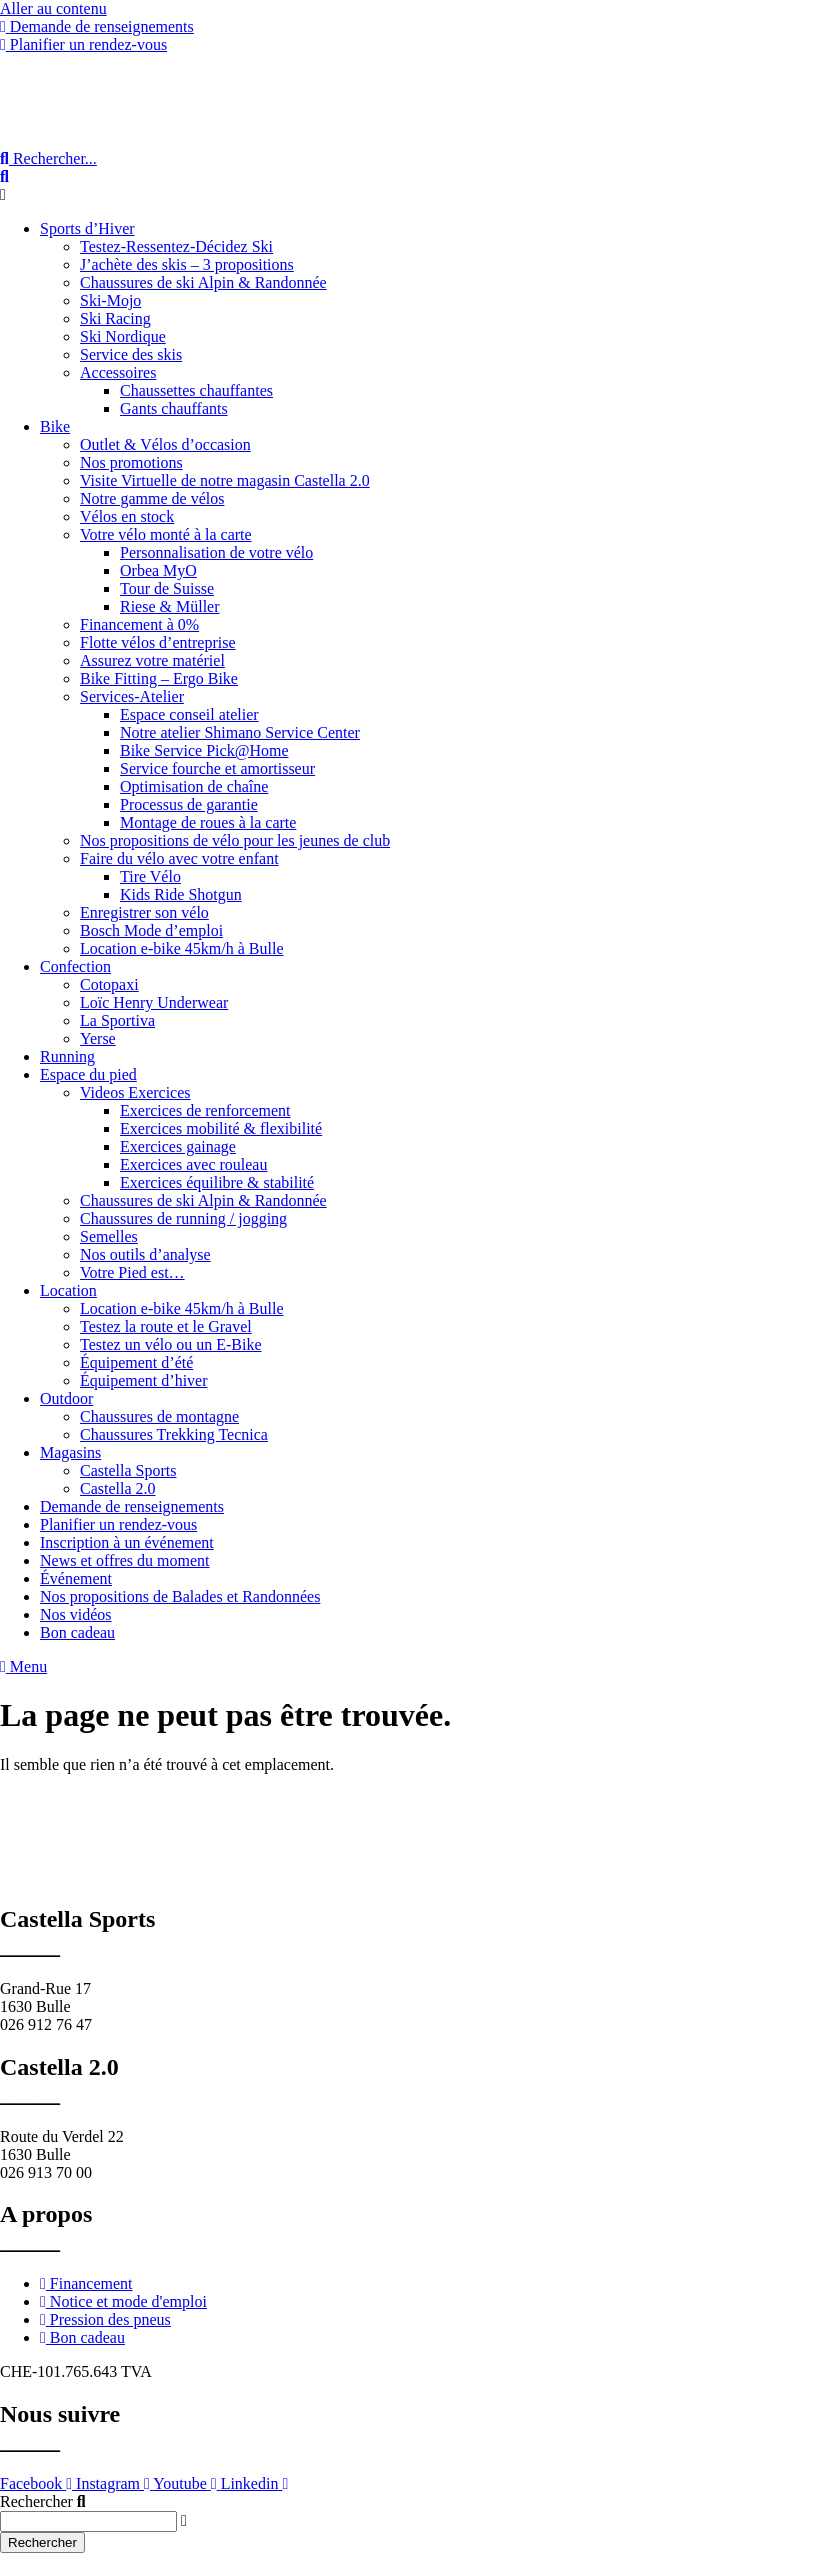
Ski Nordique (123, 336)
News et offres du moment (124, 1560)
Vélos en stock (127, 516)
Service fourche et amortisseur (217, 768)
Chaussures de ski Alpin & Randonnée (203, 282)
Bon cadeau (77, 1632)
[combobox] (88, 2521)
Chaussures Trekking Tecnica (174, 1434)
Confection (75, 966)
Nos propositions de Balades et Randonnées (180, 1596)
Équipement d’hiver (144, 1380)
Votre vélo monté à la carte (166, 534)
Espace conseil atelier (189, 714)
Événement (76, 1578)
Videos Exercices (135, 1092)
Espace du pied (88, 1074)
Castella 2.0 (118, 1488)
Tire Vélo (150, 876)
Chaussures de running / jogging (183, 1218)
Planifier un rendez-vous (118, 1524)
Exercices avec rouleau (193, 1164)
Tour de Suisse (167, 588)
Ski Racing (115, 318)
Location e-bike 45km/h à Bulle (182, 948)
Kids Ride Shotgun (181, 894)
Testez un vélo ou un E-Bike (171, 1344)
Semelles (109, 1236)
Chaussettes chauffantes (196, 390)
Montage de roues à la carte (208, 822)
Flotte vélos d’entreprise (158, 642)
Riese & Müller (170, 606)
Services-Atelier (132, 696)
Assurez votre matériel (152, 660)
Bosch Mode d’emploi (151, 930)
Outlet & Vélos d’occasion (165, 444)
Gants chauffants (174, 408)
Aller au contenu (53, 8)
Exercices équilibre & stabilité (217, 1182)
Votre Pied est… (132, 1272)
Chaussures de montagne (159, 1416)
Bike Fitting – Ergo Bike (159, 678)
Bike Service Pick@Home (204, 750)
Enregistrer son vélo (144, 912)
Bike (55, 426)
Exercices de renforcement (205, 1110)
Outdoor (66, 1398)
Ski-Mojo (110, 300)
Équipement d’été (136, 1362)
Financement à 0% (139, 624)
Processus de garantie (189, 804)
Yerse (98, 1038)
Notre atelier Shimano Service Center (240, 732)
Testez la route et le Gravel (166, 1326)
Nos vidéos (76, 1614)
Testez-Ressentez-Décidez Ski (176, 246)
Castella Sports (128, 1470)
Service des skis (131, 354)
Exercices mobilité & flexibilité (221, 1128)
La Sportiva (117, 1020)
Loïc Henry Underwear (154, 1002)
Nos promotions (131, 462)
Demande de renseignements (132, 1506)
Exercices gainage (178, 1146)
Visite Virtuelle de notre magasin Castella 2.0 (225, 480)
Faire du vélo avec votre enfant (179, 858)
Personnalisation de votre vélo (216, 552)
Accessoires (118, 372)
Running (67, 1056)
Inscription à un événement (127, 1542)
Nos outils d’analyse (145, 1254)
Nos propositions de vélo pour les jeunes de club (235, 840)
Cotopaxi (109, 984)
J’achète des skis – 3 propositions (187, 264)
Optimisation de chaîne (194, 786)
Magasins (70, 1452)
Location (68, 1290)
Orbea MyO (158, 570)
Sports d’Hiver (87, 228)
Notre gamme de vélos (152, 498)
